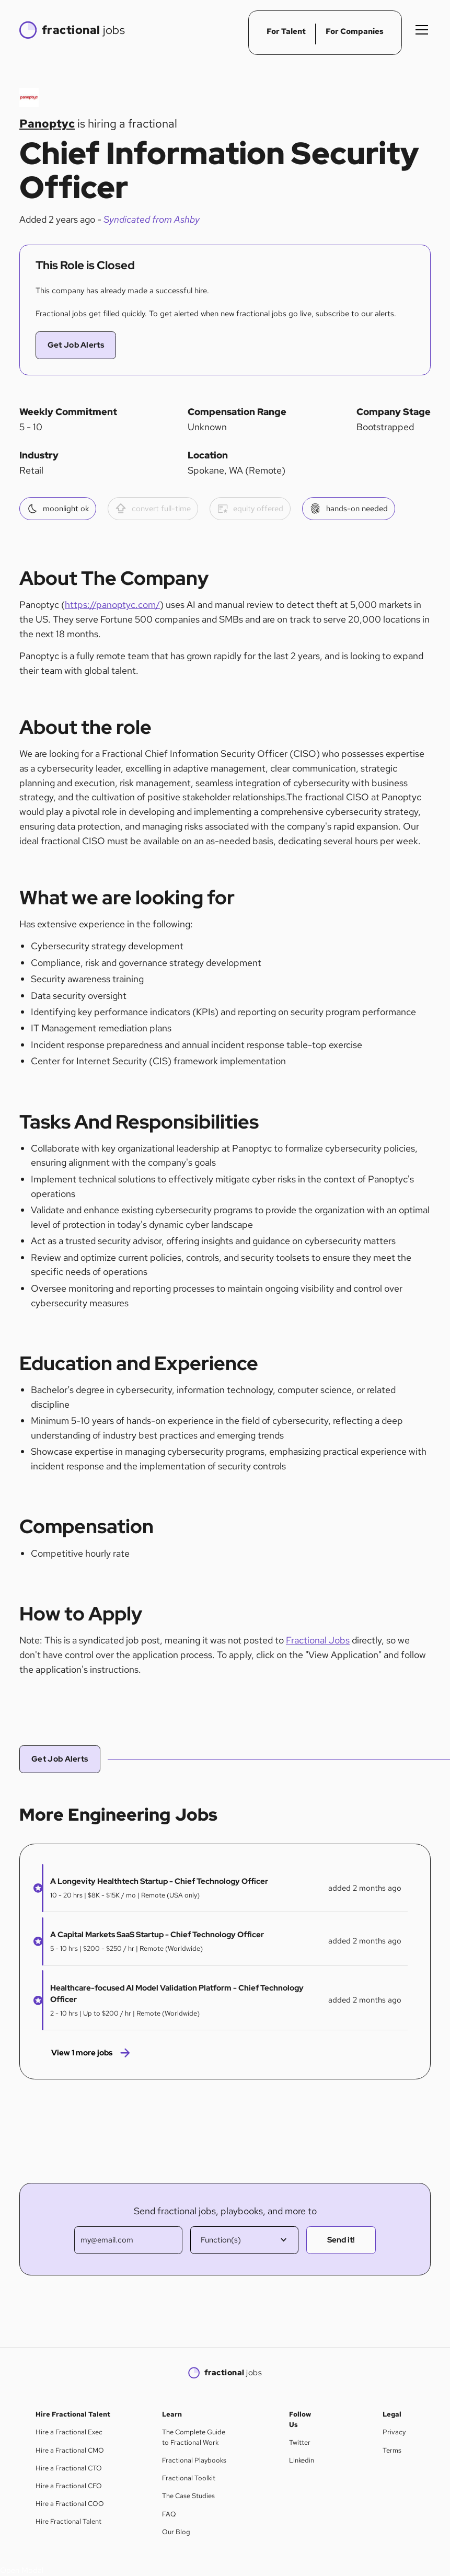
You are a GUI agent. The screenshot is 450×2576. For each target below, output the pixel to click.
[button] (420, 29)
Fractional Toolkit (188, 2478)
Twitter (299, 2442)
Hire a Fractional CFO (69, 2485)
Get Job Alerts (76, 345)
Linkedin (301, 2460)
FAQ (169, 2514)
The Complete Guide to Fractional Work (193, 2437)
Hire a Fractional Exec (69, 2432)
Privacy (394, 2432)
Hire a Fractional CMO (70, 2450)
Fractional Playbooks (194, 2460)
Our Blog (176, 2531)
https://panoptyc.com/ (112, 604)
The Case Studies (188, 2495)
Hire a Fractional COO (70, 2503)
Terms (392, 2450)
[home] (72, 30)
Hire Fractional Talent (68, 2521)
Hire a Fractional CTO (69, 2468)
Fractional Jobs (318, 1640)
